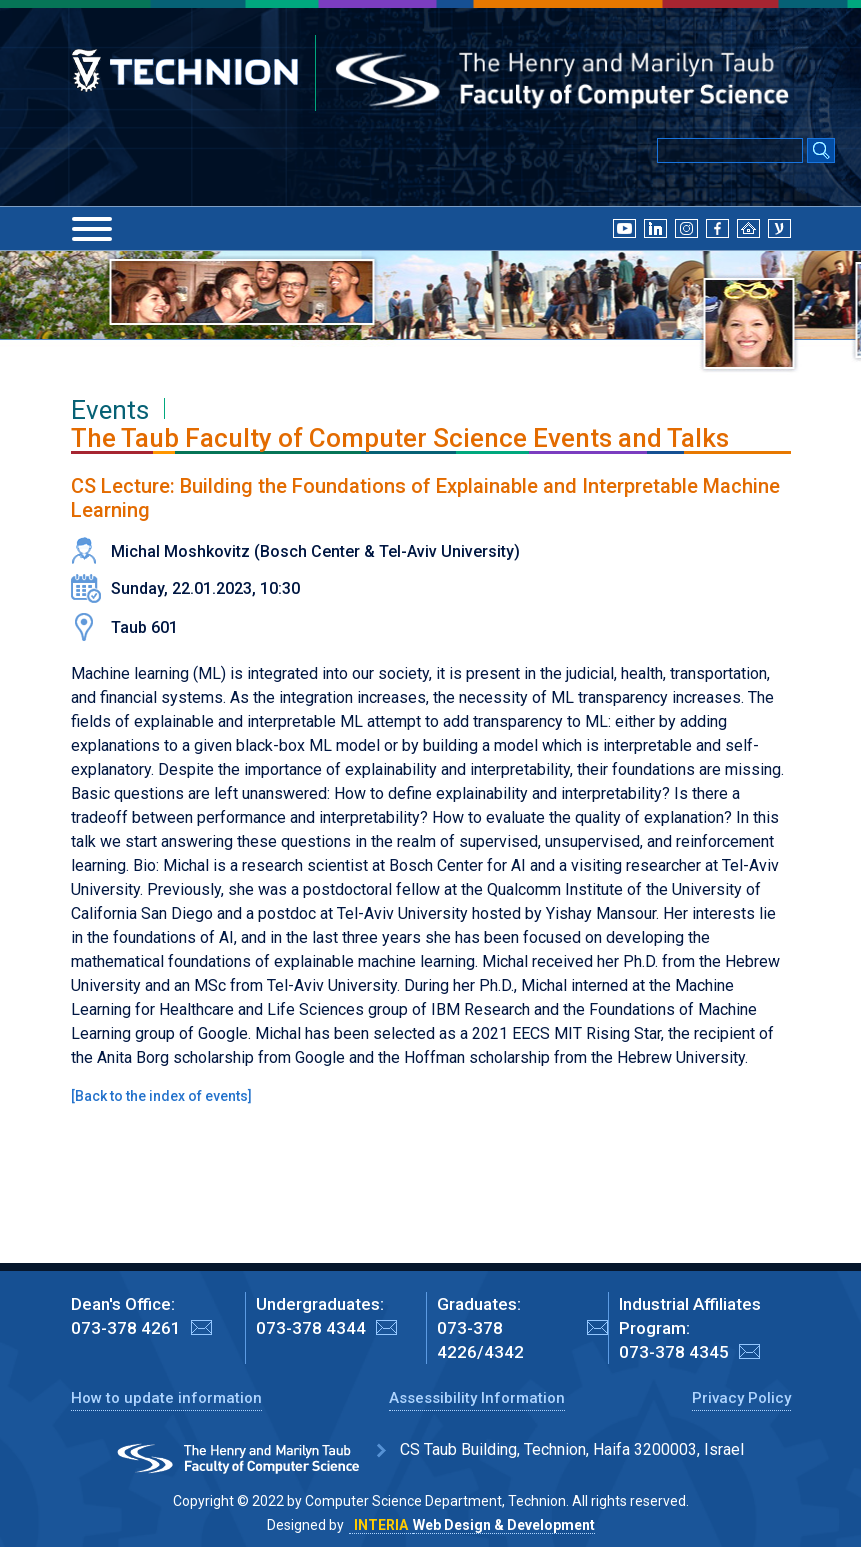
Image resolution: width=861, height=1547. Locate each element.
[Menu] (92, 229)
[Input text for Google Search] (730, 150)
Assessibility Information (477, 1398)
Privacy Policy (741, 1398)
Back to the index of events (161, 1096)
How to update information (166, 1398)
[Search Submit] (821, 152)
